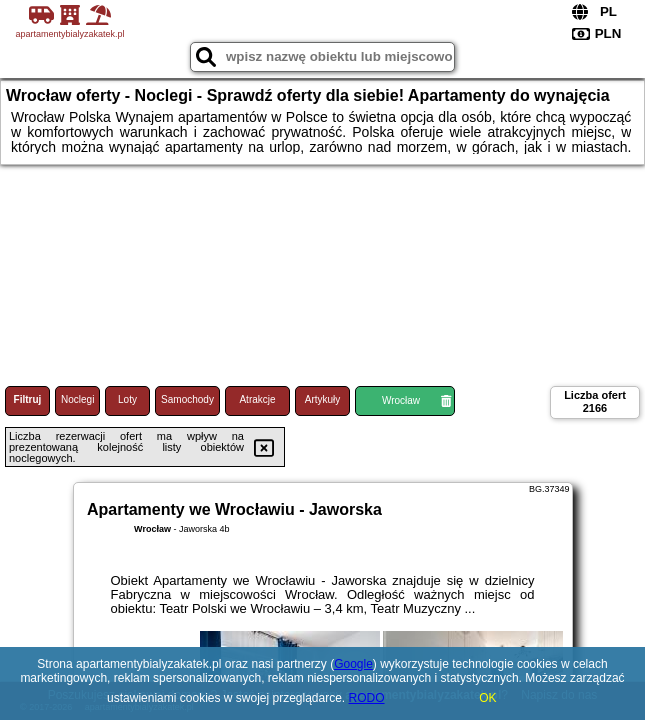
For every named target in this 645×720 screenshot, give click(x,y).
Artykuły (323, 399)
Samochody (187, 399)
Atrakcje (257, 399)
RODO (367, 698)
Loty (127, 399)
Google (353, 664)
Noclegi (77, 399)
